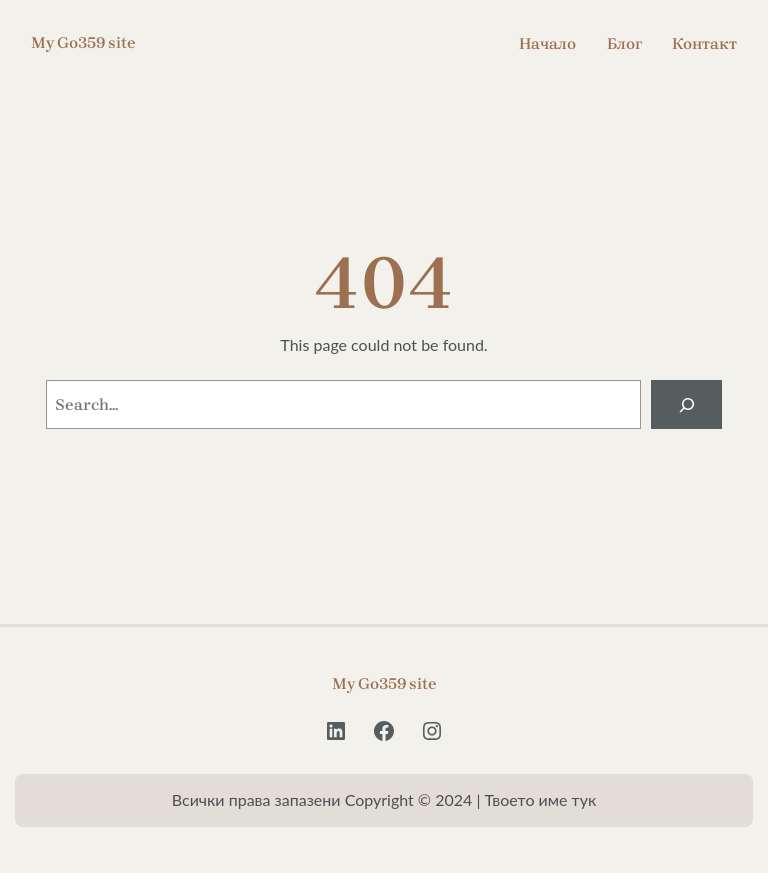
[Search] (686, 404)
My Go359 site (83, 42)
